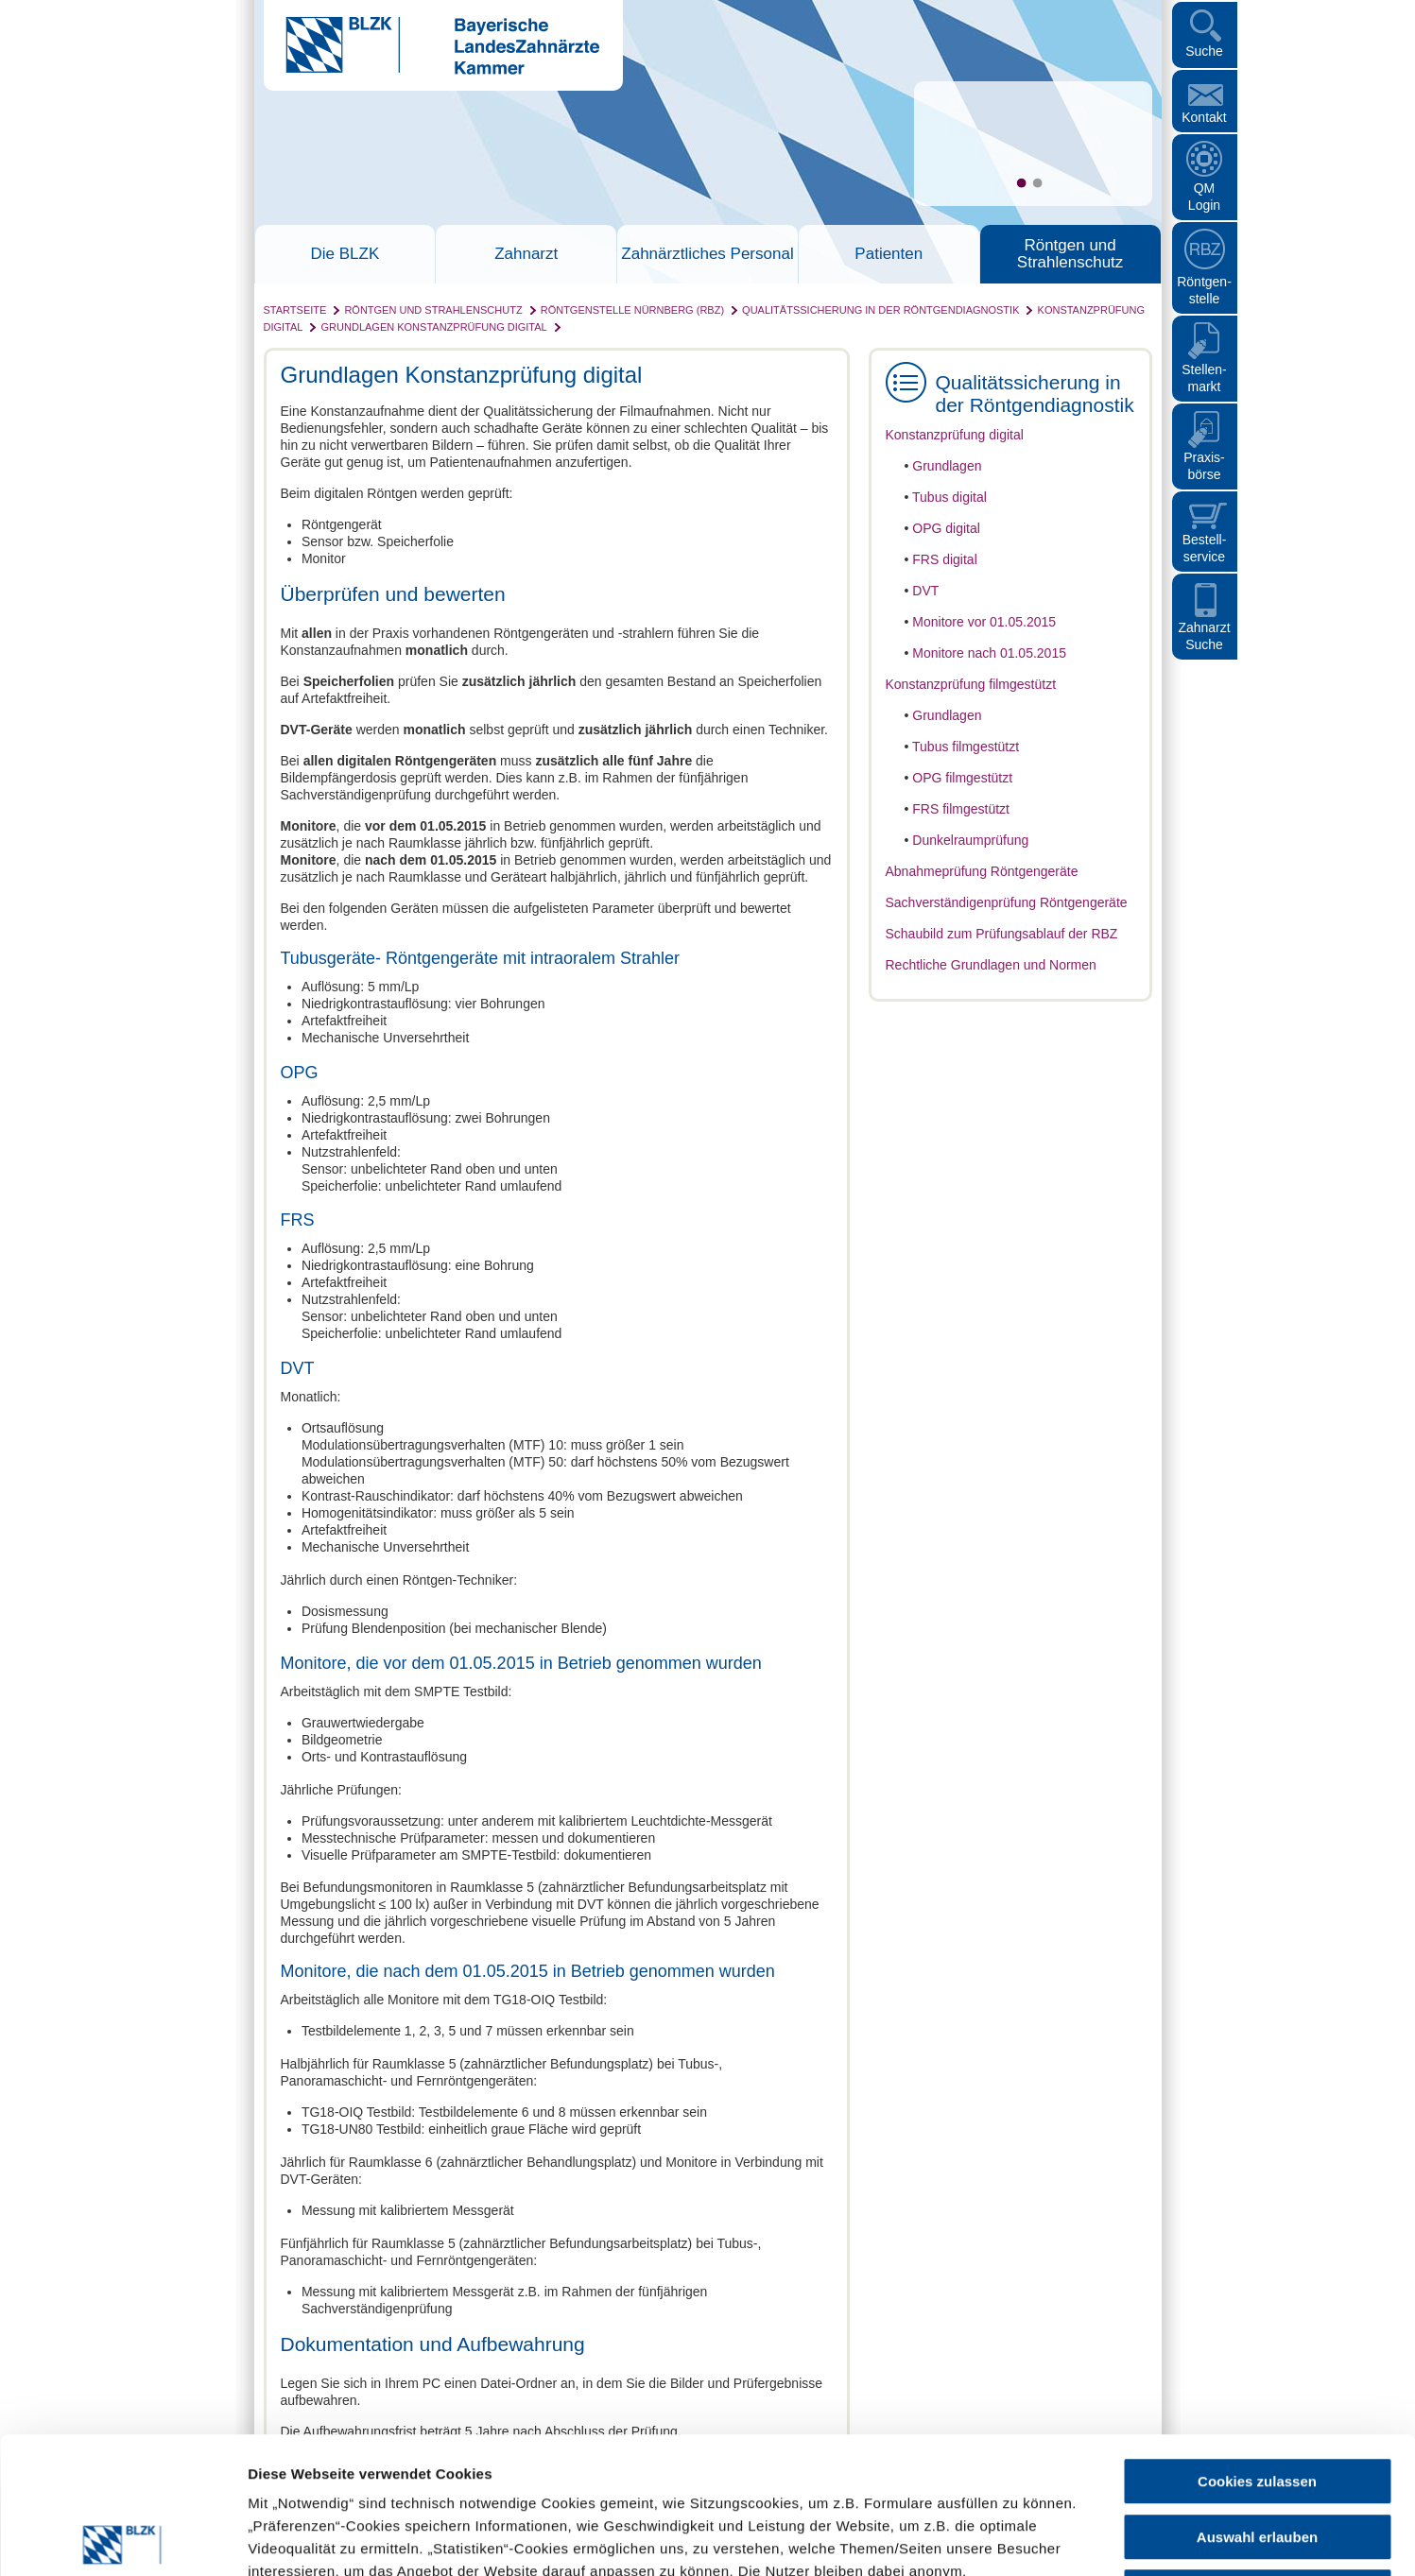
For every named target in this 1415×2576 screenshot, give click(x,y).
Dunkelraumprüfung (970, 840)
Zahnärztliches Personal (707, 254)
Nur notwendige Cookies (1257, 2455)
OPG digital (946, 528)
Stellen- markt (1204, 378)
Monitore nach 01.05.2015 (989, 653)
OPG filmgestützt (962, 777)
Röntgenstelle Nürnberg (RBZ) (632, 310)
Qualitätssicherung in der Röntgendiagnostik (880, 310)
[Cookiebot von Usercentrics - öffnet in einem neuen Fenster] (122, 2539)
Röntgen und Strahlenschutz (1070, 254)
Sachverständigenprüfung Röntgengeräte (1007, 902)
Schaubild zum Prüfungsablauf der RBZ (1002, 933)
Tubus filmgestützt (965, 746)
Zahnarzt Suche (1204, 636)
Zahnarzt (526, 254)
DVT (925, 590)
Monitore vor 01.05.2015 (984, 621)
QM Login (1204, 196)
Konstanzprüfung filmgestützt (971, 684)
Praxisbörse (1204, 466)
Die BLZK (345, 254)
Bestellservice (1204, 548)
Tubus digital (949, 497)
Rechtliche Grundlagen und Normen (991, 964)
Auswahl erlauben (1257, 2401)
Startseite (295, 310)
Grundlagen (946, 465)
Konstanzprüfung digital (955, 434)
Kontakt (1204, 117)
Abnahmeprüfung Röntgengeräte (982, 871)
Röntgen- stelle (1204, 290)
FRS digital (944, 559)
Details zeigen (1005, 2539)
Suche (1204, 51)
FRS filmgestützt (960, 808)
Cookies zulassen (1257, 2345)
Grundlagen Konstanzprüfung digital (434, 327)
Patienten (888, 254)
